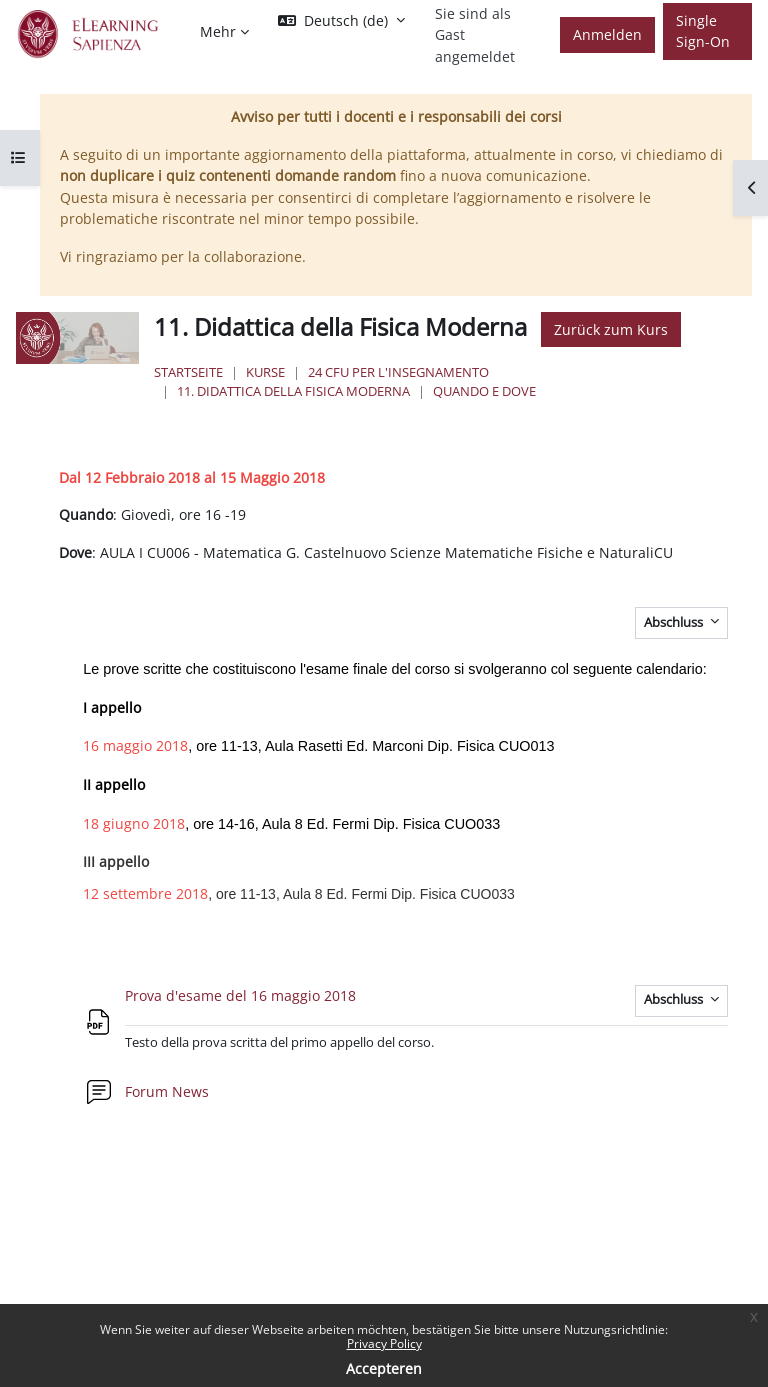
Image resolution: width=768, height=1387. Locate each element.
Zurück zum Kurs (611, 329)
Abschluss (675, 622)
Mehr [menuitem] (218, 31)
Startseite (188, 372)
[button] (341, 21)
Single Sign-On (703, 31)
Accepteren (384, 1368)
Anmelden (607, 34)
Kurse (265, 372)
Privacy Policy (384, 1343)
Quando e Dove (484, 391)
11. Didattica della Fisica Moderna (293, 391)
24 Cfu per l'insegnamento (398, 372)
